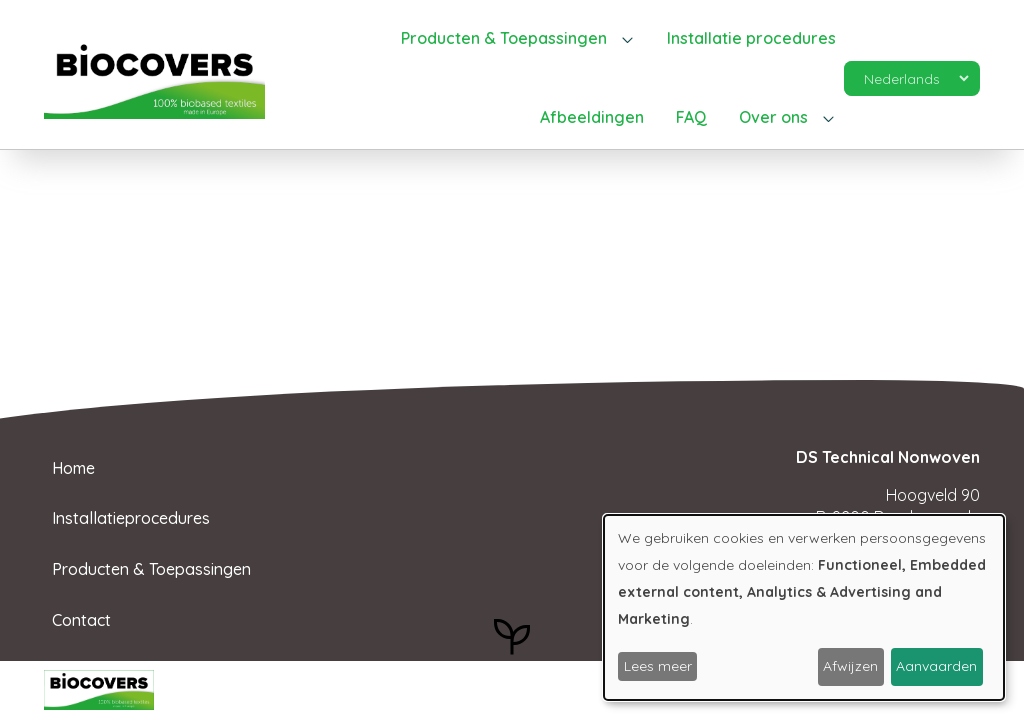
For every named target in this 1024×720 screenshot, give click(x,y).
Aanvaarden (936, 666)
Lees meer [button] (658, 666)
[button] (518, 39)
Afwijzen (850, 666)
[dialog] (804, 607)
